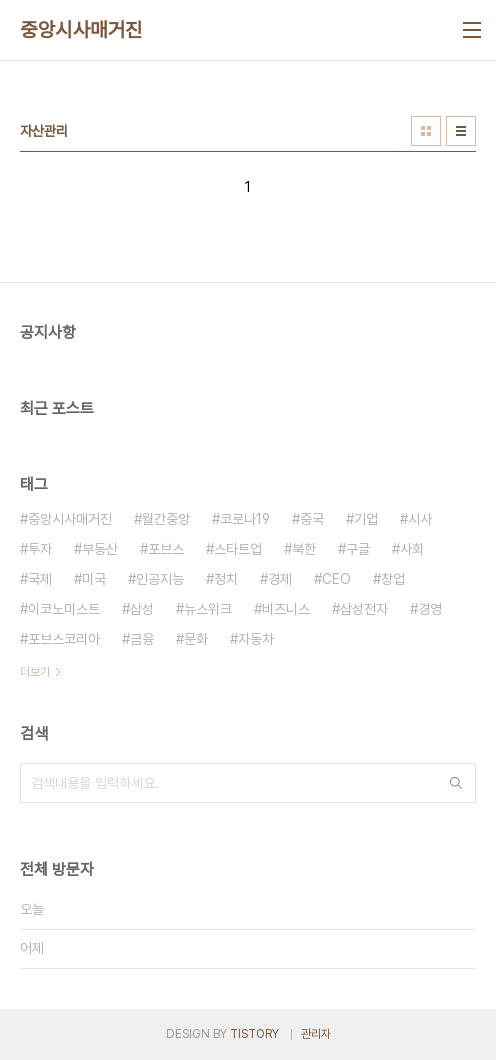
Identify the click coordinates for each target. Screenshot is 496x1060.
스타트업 (238, 549)
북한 (304, 549)
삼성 (142, 609)
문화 (196, 639)
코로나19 (245, 519)
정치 (226, 579)
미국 (94, 579)
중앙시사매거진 (81, 30)
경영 (430, 609)
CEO (336, 579)
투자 (40, 549)
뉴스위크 (208, 609)
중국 (312, 519)
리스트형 (461, 131)
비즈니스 (286, 609)
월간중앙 (166, 519)
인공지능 (160, 579)
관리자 (316, 1034)
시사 (420, 519)
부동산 (100, 549)
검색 (456, 783)
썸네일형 (426, 131)
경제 (280, 579)
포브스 (166, 549)
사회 (412, 549)
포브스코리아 (64, 639)
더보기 (35, 672)
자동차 (256, 639)
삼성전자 (364, 609)
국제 (40, 579)
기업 (366, 519)
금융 (142, 639)
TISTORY (254, 1034)
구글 (358, 549)
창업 (393, 579)
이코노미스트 (64, 609)
